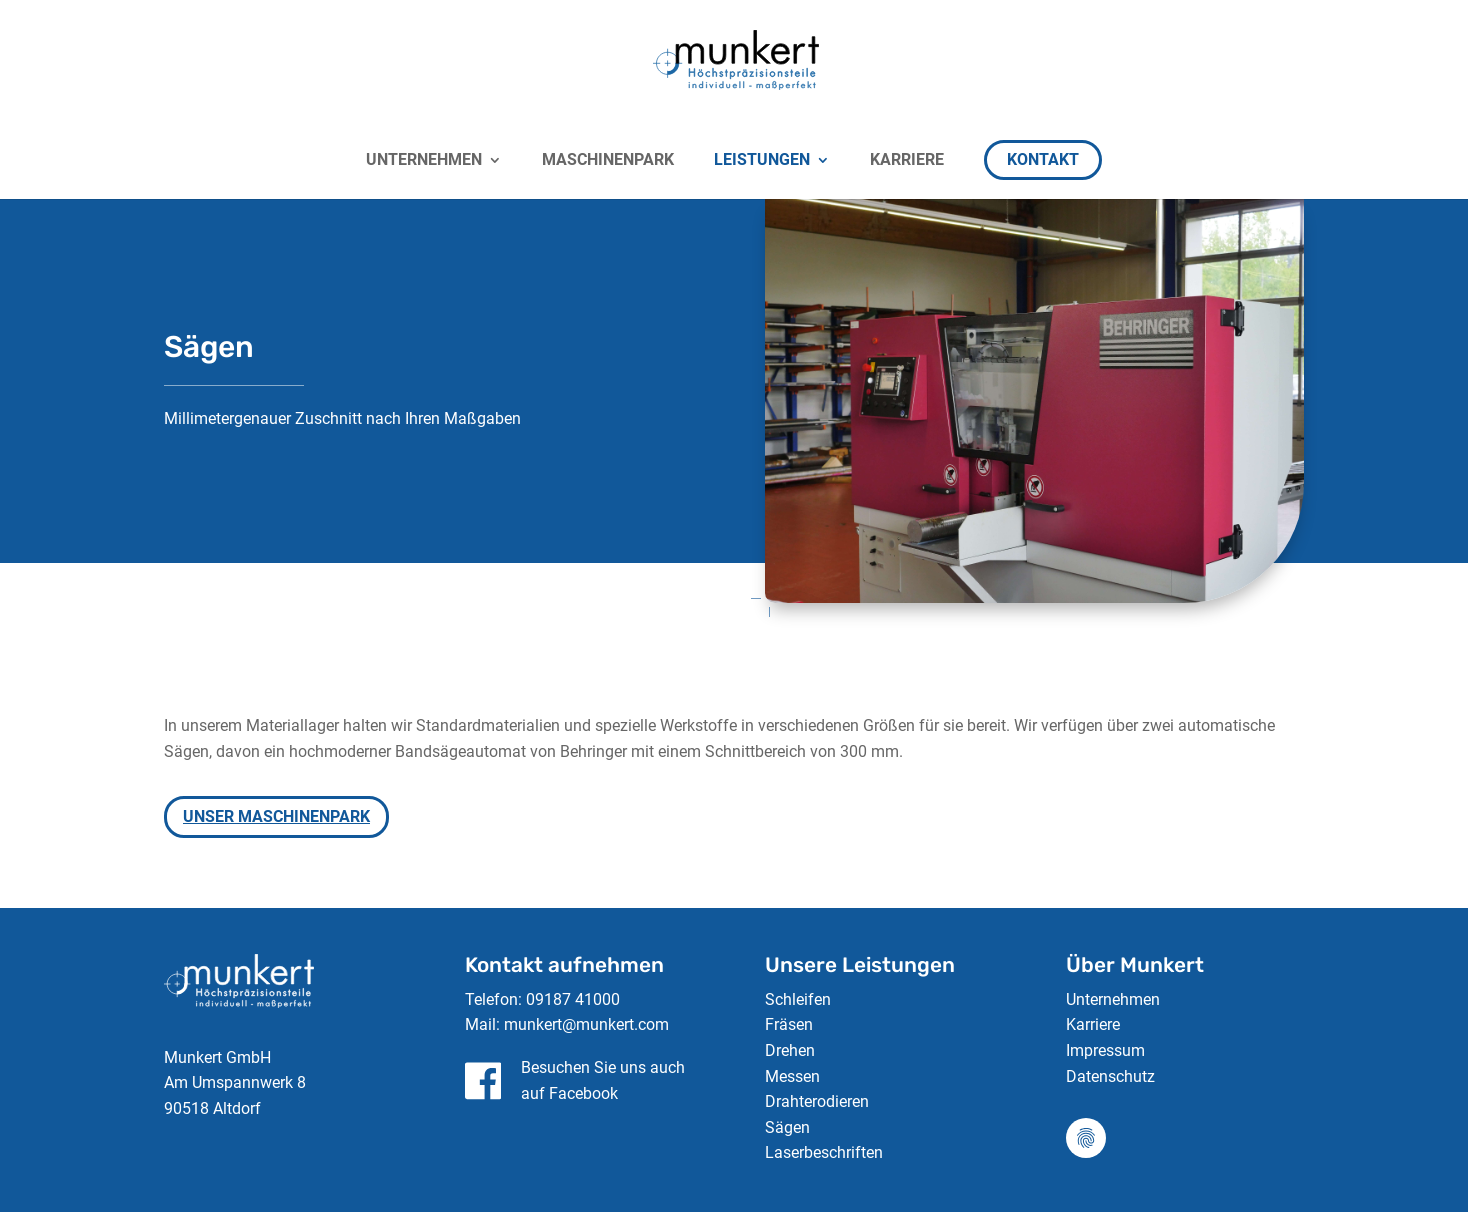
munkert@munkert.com (586, 1024)
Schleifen (798, 999)
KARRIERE (907, 161)
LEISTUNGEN (762, 161)
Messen (792, 1076)
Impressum (1105, 1050)
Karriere (1093, 1024)
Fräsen (789, 1024)
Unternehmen (1113, 999)
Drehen (790, 1050)
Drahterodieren (817, 1101)
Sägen (787, 1127)
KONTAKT (1043, 159)
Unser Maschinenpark (276, 816)
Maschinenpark (608, 161)
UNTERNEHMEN (424, 161)
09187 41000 (573, 999)
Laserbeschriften (824, 1152)
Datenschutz (1110, 1076)
